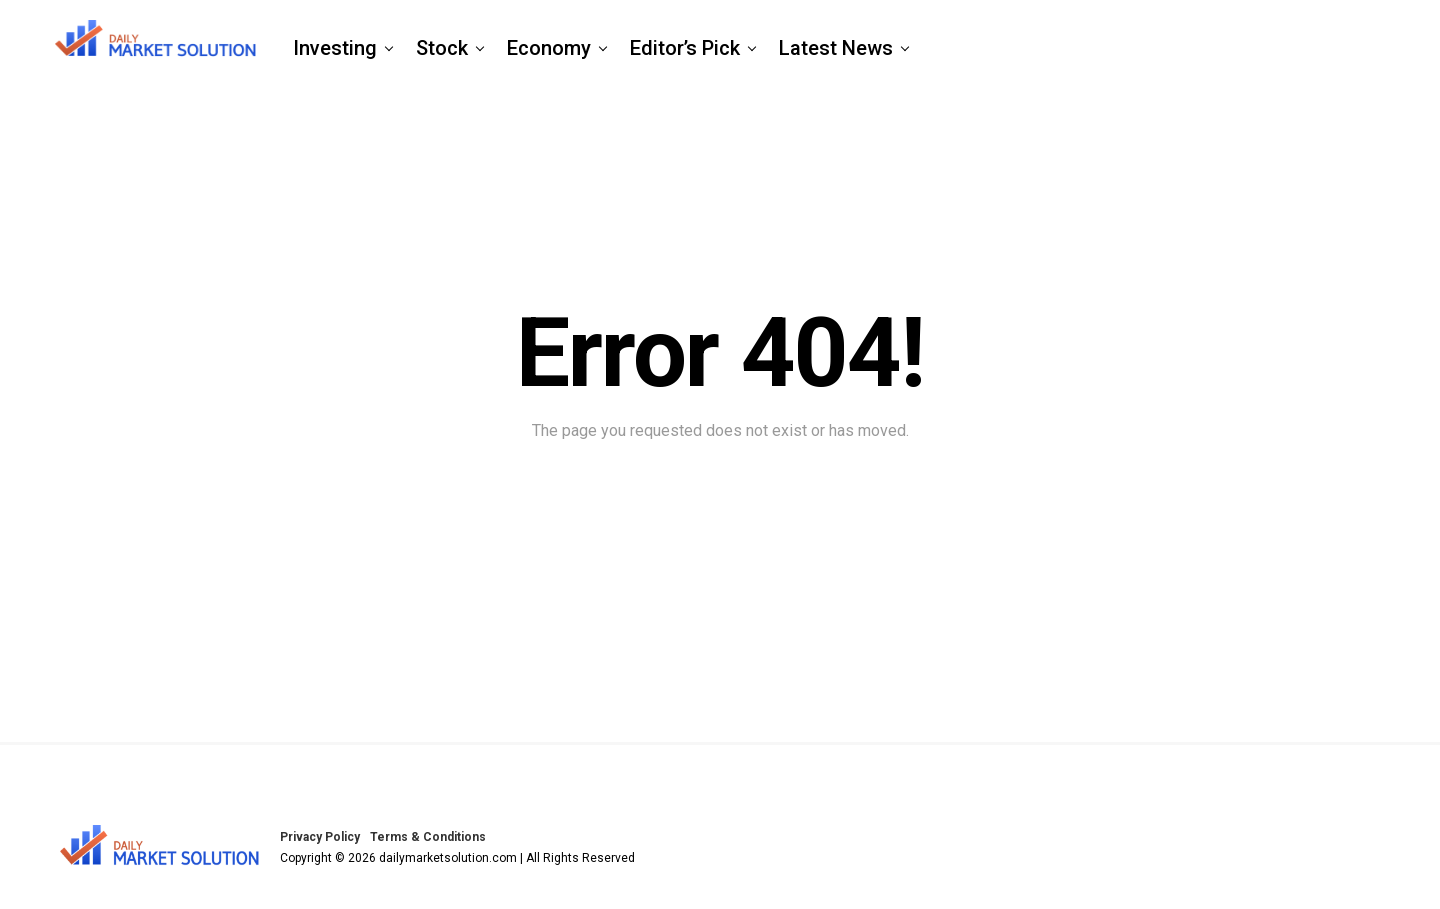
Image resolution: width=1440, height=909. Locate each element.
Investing (335, 48)
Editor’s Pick (685, 48)
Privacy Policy (320, 837)
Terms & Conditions (428, 837)
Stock (442, 48)
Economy (549, 48)
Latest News (836, 48)
